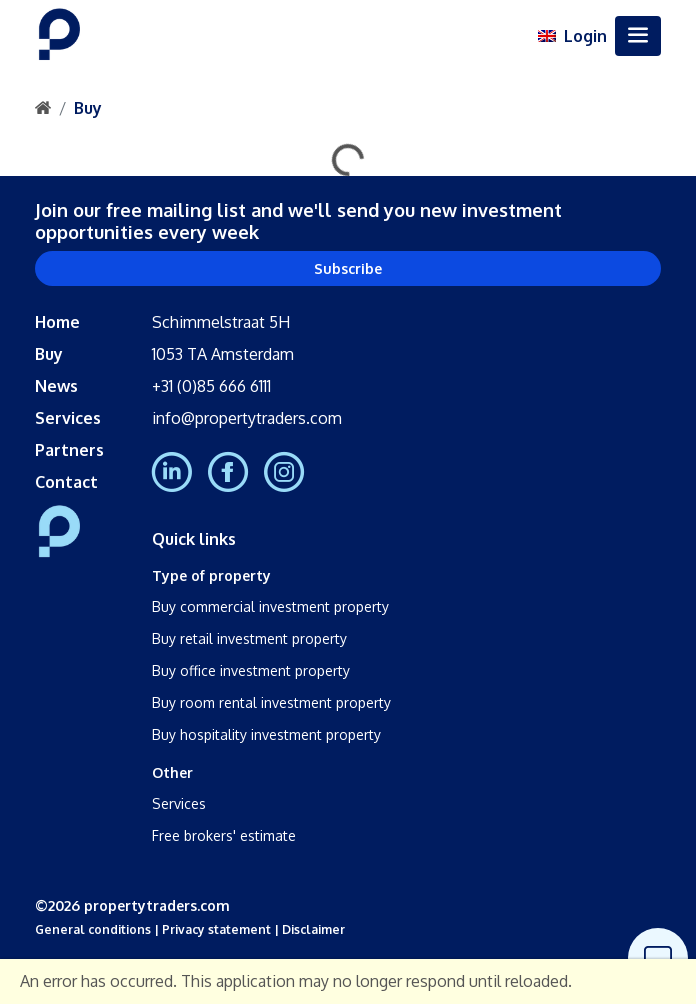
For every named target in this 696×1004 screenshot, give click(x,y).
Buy (88, 108)
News (56, 386)
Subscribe (348, 268)
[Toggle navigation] (638, 36)
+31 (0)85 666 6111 (211, 386)
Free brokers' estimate (224, 835)
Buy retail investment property (249, 638)
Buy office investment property (251, 670)
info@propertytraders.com (247, 418)
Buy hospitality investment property (266, 734)
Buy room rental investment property (271, 702)
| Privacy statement (211, 929)
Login (585, 36)
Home (57, 322)
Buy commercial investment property (270, 606)
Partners (69, 450)
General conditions (93, 929)
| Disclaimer (308, 929)
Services (68, 418)
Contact (66, 482)
